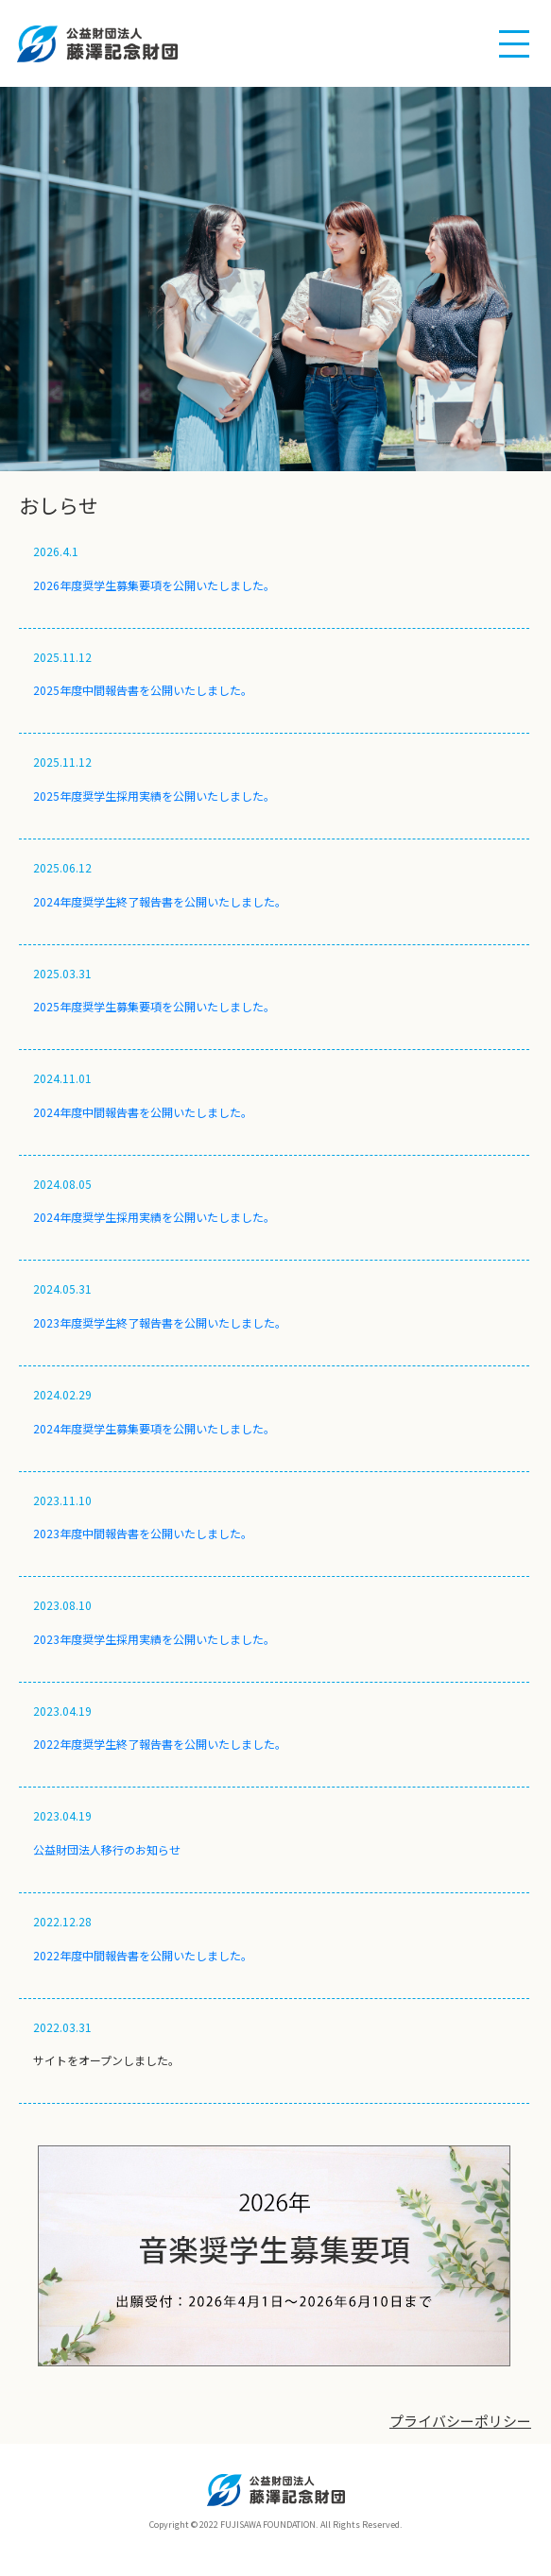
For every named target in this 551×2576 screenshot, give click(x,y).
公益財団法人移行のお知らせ (107, 1849)
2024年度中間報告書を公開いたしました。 (142, 1112)
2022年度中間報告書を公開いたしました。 (142, 1955)
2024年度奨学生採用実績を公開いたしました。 (154, 1217)
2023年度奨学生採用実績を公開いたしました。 (154, 1639)
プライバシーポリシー (460, 2421)
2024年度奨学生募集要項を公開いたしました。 (154, 1428)
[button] (514, 44)
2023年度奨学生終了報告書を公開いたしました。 (159, 1322)
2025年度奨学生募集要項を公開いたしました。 (154, 1006)
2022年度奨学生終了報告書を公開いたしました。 (159, 1744)
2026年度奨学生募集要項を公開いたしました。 (154, 585)
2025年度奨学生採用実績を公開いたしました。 (154, 796)
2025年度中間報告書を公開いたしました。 (142, 690)
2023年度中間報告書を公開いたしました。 (142, 1533)
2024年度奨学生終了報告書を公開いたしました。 (159, 901)
